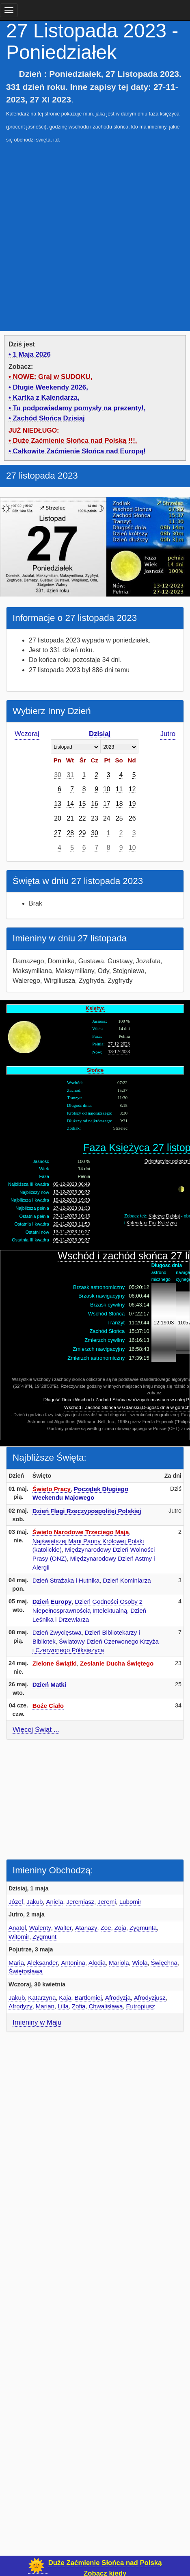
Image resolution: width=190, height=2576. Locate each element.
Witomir (19, 1936)
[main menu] (9, 10)
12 (132, 789)
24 (106, 818)
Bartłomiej (88, 1997)
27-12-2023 (119, 1043)
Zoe (106, 1927)
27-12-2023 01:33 (71, 1208)
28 (70, 833)
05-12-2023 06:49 (71, 1184)
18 (119, 803)
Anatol (17, 1927)
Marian (45, 2006)
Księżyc (95, 1008)
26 (132, 818)
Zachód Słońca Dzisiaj (49, 418)
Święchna (164, 1962)
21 (70, 818)
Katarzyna (42, 1997)
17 (106, 803)
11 (119, 789)
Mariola (119, 1962)
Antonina (73, 1962)
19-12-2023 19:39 (71, 1200)
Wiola (140, 1962)
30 (57, 774)
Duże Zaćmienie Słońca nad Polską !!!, (75, 440)
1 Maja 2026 (32, 354)
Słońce (95, 1070)
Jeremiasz (80, 1901)
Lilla (63, 2006)
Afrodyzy (20, 2006)
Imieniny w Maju (37, 2022)
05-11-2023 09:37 (71, 1239)
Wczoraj (27, 734)
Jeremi (106, 1901)
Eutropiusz (140, 2006)
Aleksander (42, 1962)
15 (82, 803)
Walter (63, 1927)
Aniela (54, 1901)
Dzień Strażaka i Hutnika (65, 1580)
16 (94, 803)
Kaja (65, 1997)
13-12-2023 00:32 (71, 1191)
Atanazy (86, 1927)
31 (70, 774)
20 (57, 818)
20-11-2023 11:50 (71, 1224)
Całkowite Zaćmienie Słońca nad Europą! (79, 451)
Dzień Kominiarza (127, 1580)
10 (106, 789)
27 (57, 833)
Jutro (167, 734)
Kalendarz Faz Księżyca (152, 1222)
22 (82, 818)
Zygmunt (44, 1936)
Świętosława (26, 1971)
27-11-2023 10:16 (71, 1215)
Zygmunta (143, 1927)
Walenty (40, 1927)
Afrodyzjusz (150, 1997)
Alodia (97, 1962)
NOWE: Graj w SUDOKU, (53, 377)
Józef (16, 1901)
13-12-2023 (119, 1051)
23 (94, 818)
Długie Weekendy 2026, (50, 387)
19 (132, 803)
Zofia (79, 2006)
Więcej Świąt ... (36, 1729)
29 (82, 833)
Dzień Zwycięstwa (57, 1632)
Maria (16, 1962)
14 (70, 803)
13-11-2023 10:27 (71, 1231)
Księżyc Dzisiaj (164, 1215)
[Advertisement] (95, 233)
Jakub (34, 1901)
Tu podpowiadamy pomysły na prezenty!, (79, 408)
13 (57, 803)
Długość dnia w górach (166, 1407)
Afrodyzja (118, 1997)
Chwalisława (106, 2006)
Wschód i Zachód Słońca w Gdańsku (102, 1407)
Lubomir (130, 1901)
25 (119, 818)
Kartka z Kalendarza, (46, 397)
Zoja (120, 1927)
